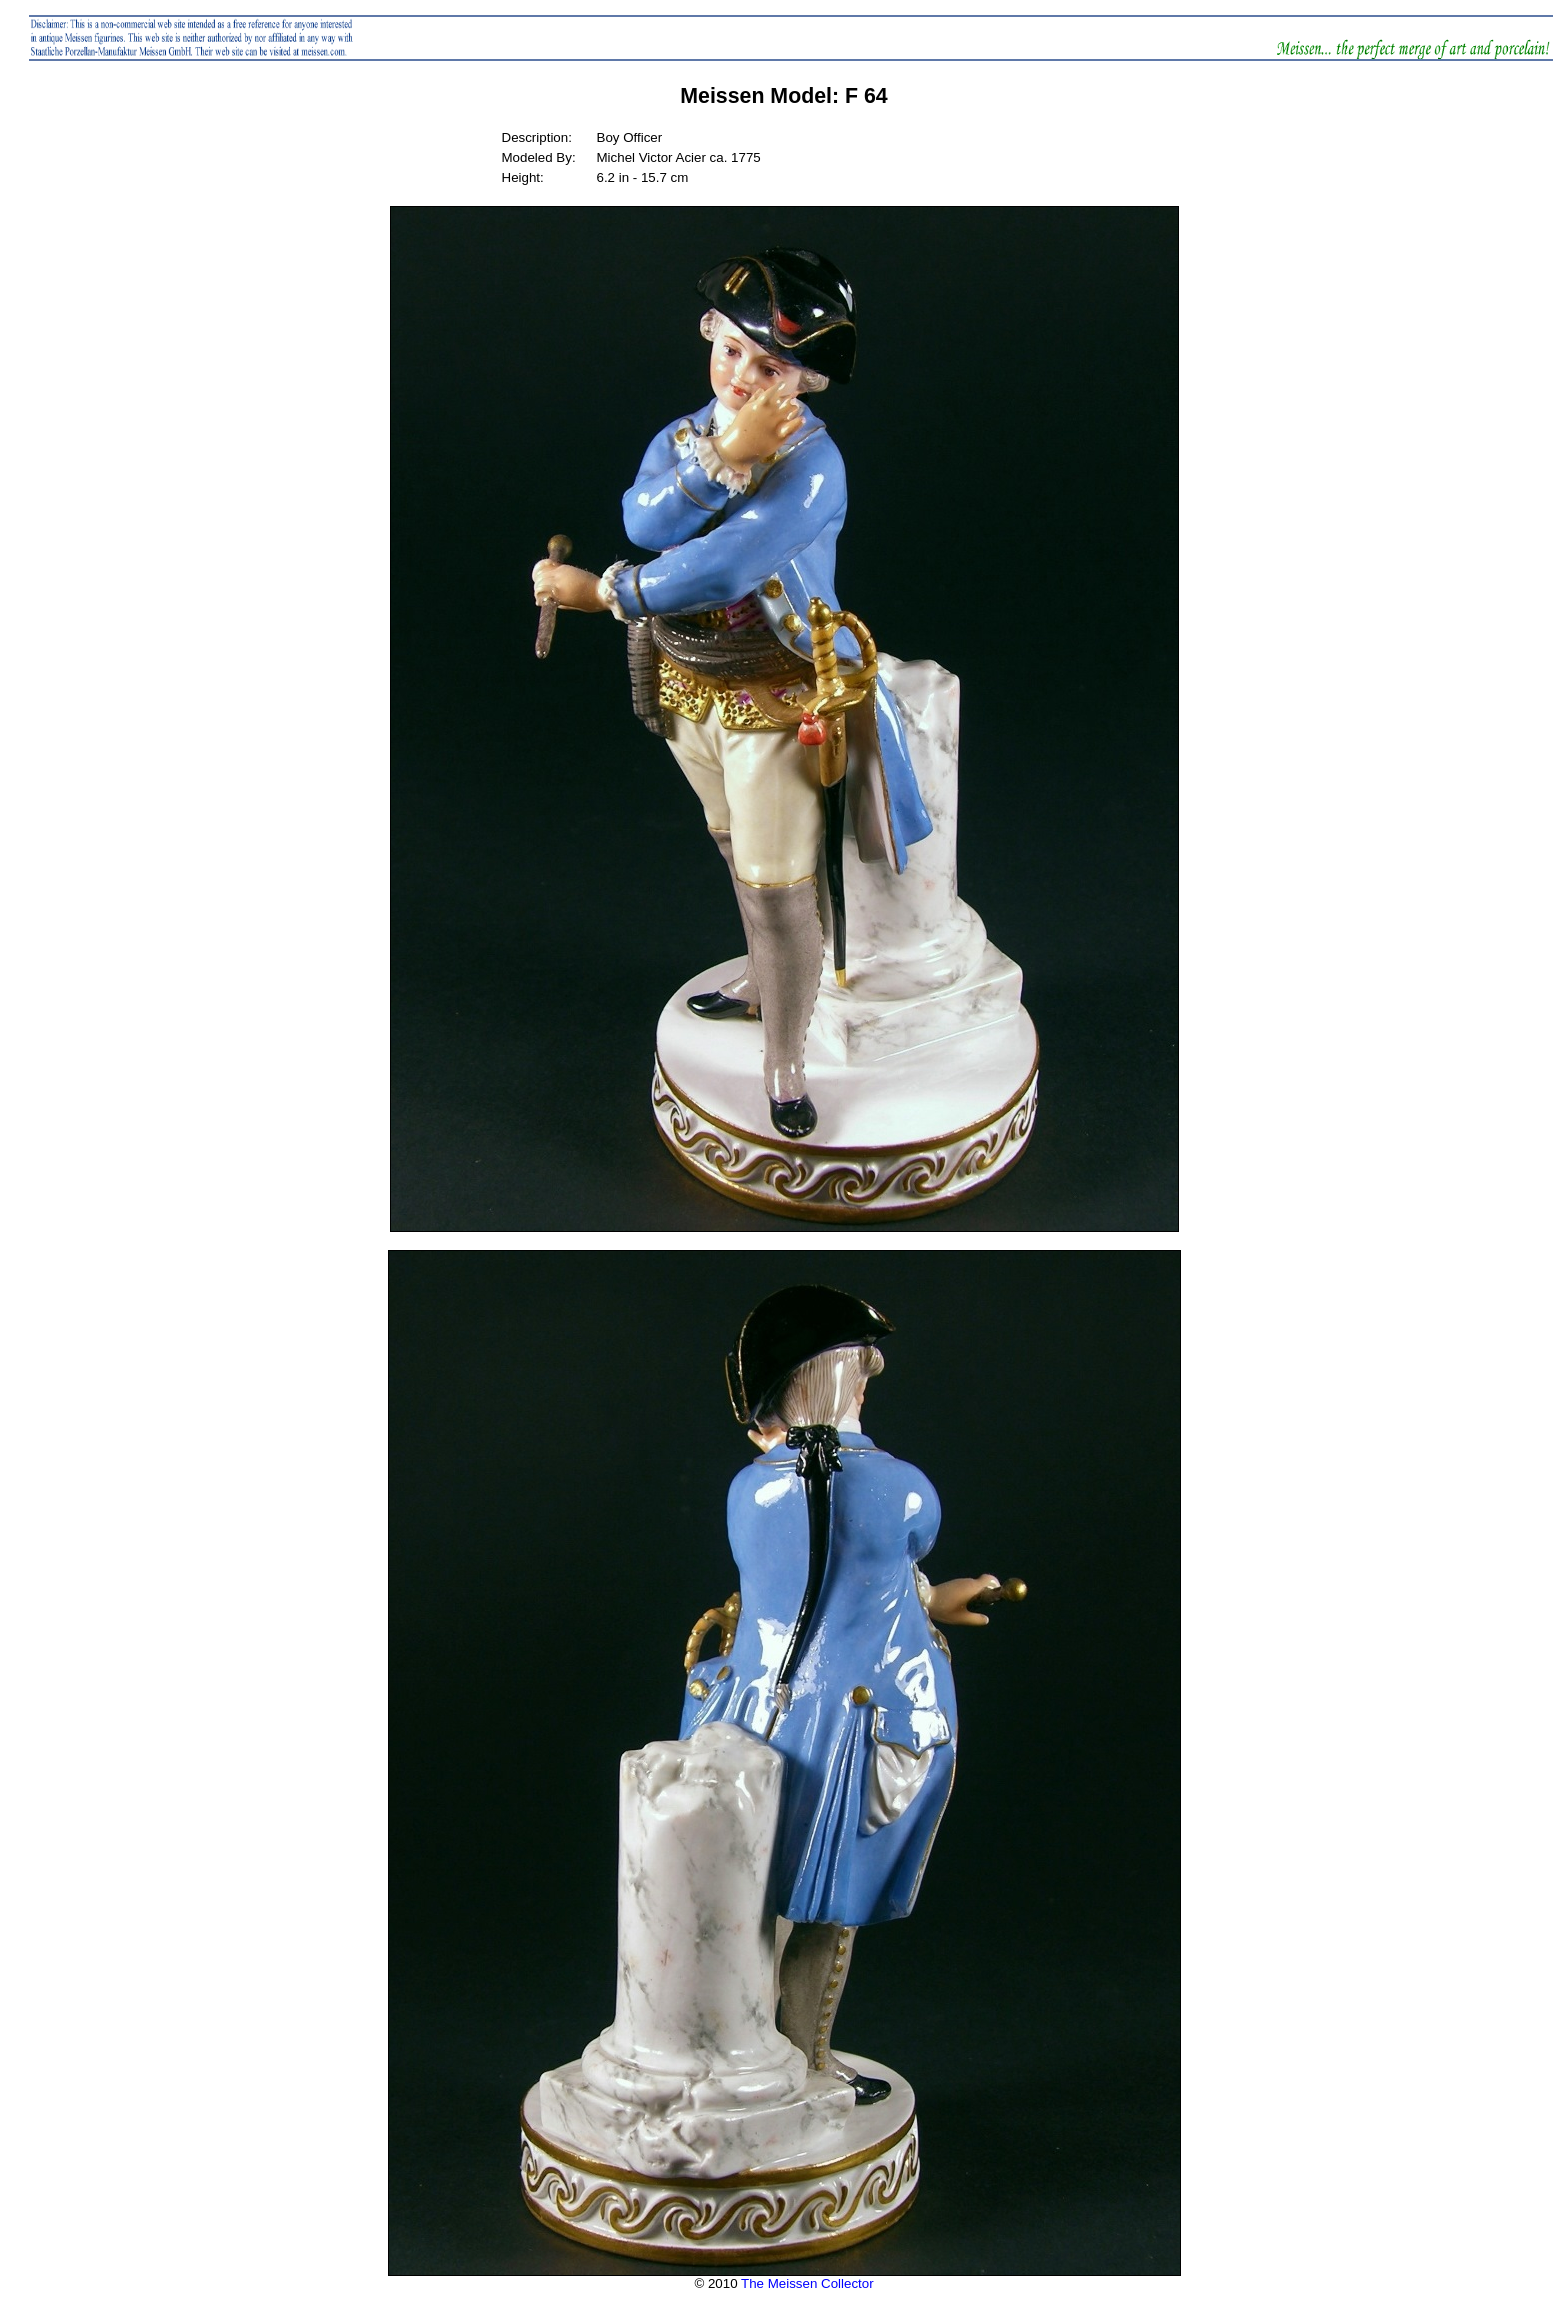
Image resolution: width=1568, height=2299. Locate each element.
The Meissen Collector (807, 2283)
